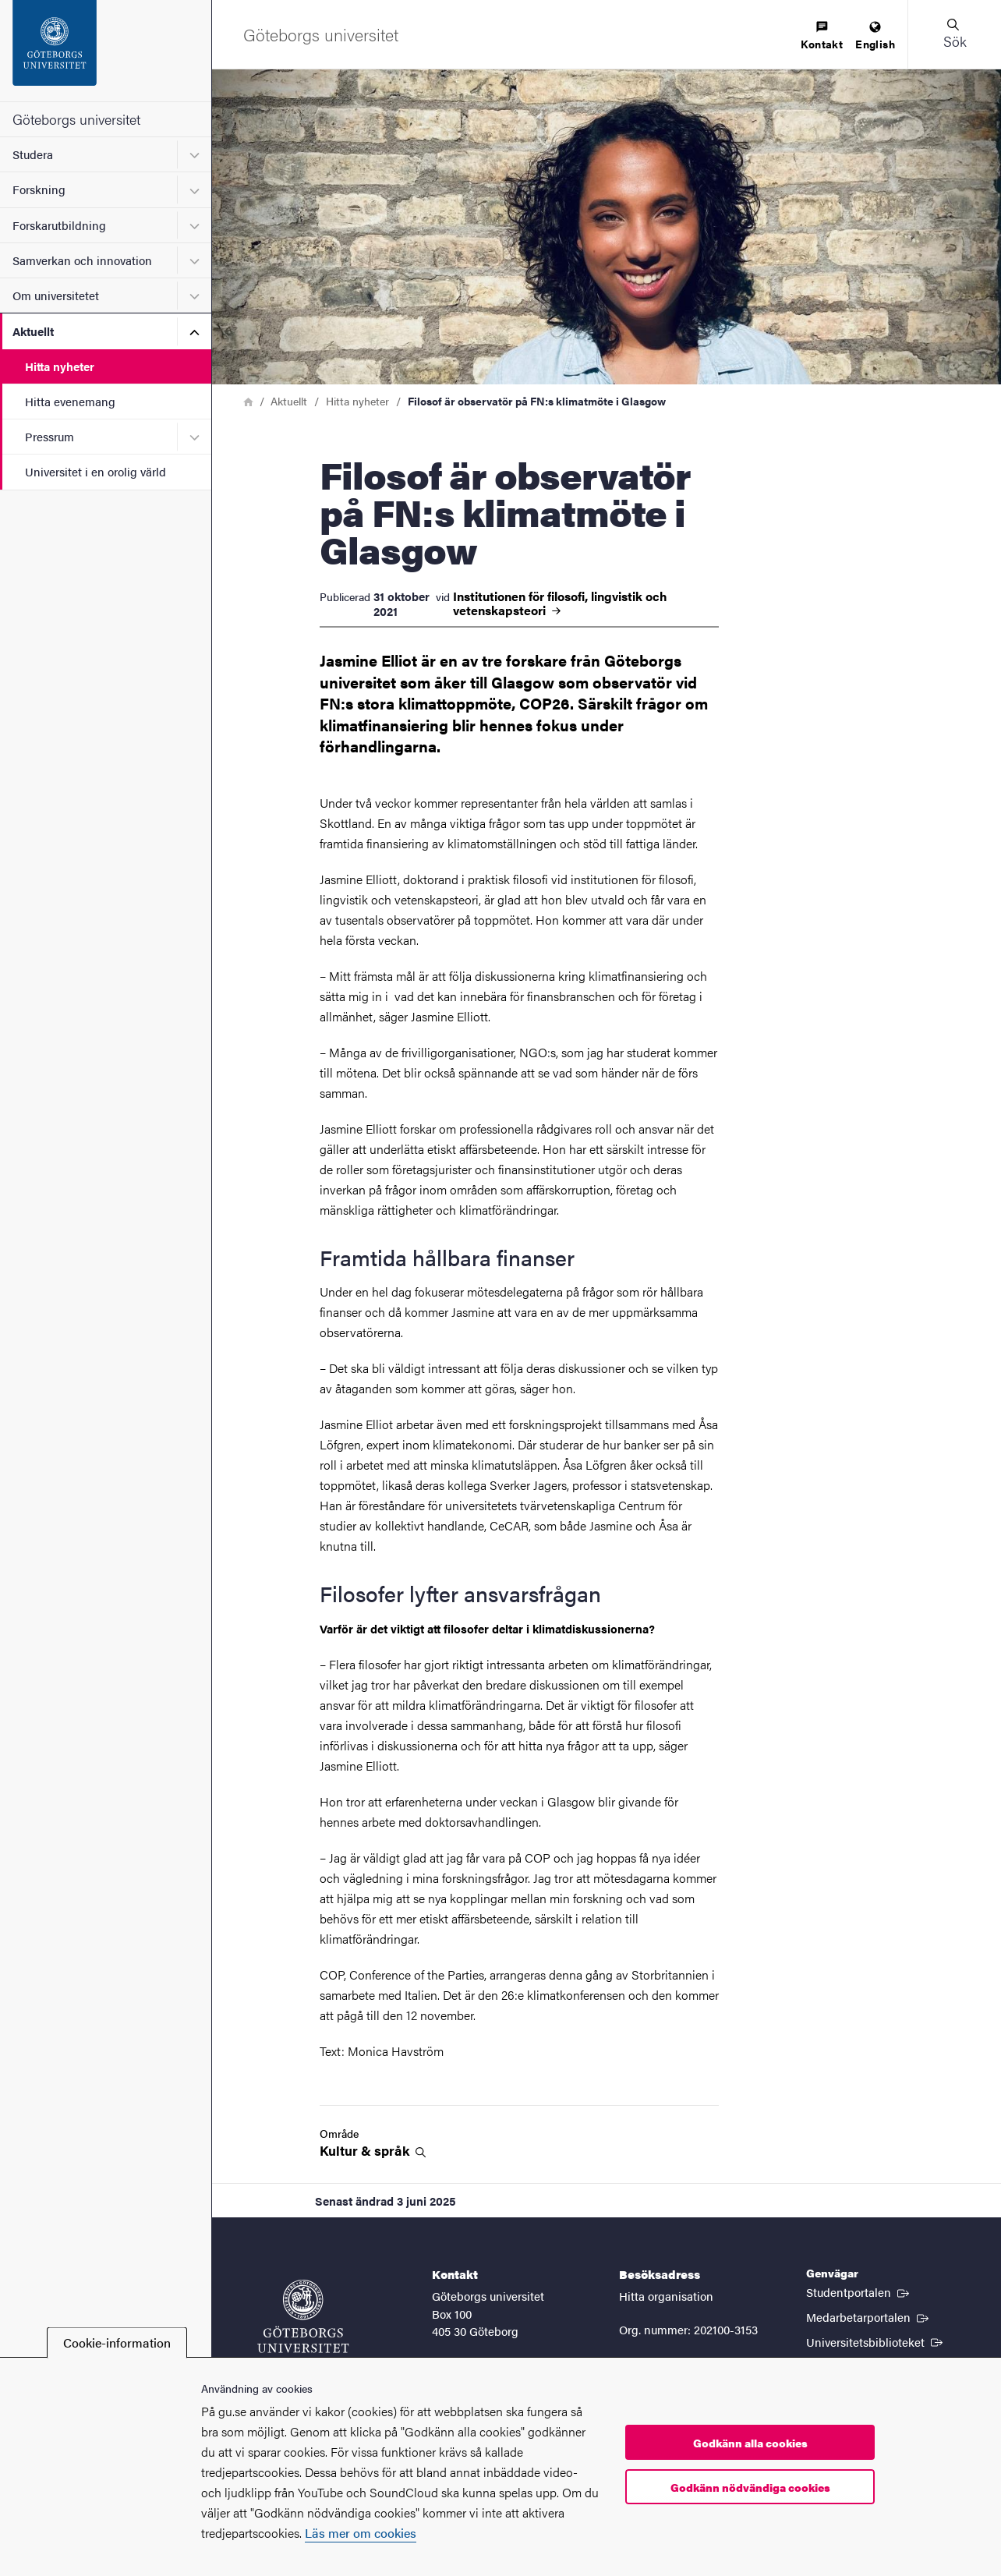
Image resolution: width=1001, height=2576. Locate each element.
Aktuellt (33, 331)
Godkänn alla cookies (750, 2442)
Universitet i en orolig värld (95, 471)
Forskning (38, 189)
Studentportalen (859, 2291)
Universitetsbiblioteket (876, 2341)
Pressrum (49, 436)
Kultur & (373, 2150)
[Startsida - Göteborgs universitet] (105, 50)
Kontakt (822, 36)
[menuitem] (821, 36)
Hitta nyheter (59, 366)
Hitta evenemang (70, 401)
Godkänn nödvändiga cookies (750, 2487)
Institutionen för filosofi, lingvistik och (560, 603)
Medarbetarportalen (869, 2316)
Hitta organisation (666, 2296)
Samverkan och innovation (82, 260)
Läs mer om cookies (360, 2533)
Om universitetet (55, 295)
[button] (954, 34)
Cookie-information (117, 2342)
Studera (32, 154)
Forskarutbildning (59, 225)
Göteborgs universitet (76, 119)
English (875, 36)
